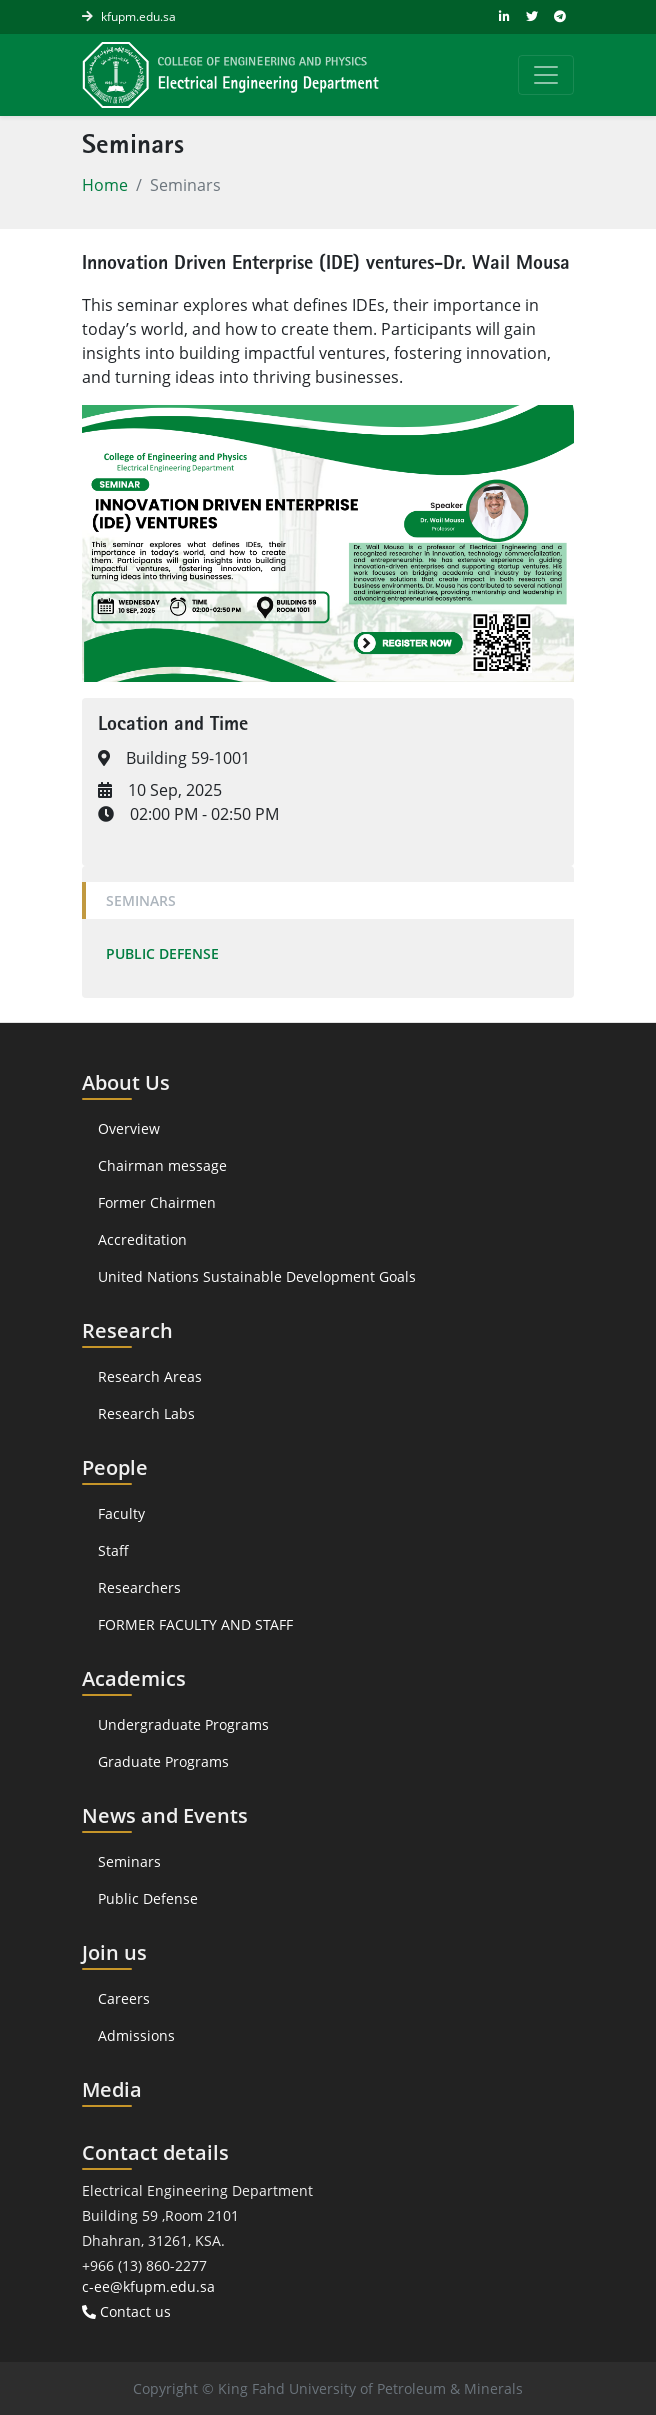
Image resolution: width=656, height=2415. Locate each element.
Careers (124, 1998)
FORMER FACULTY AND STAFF (195, 1624)
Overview (129, 1128)
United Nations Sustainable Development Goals (257, 1276)
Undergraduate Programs (183, 1724)
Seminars (141, 900)
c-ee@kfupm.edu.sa (148, 2286)
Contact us (126, 2311)
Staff (113, 1550)
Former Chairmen (157, 1202)
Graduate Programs (163, 1761)
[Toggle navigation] (546, 75)
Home (105, 185)
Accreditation (144, 1239)
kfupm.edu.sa (138, 16)
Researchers (139, 1587)
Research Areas (150, 1376)
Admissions (136, 2035)
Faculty (121, 1513)
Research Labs (146, 1413)
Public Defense (162, 953)
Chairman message (162, 1165)
